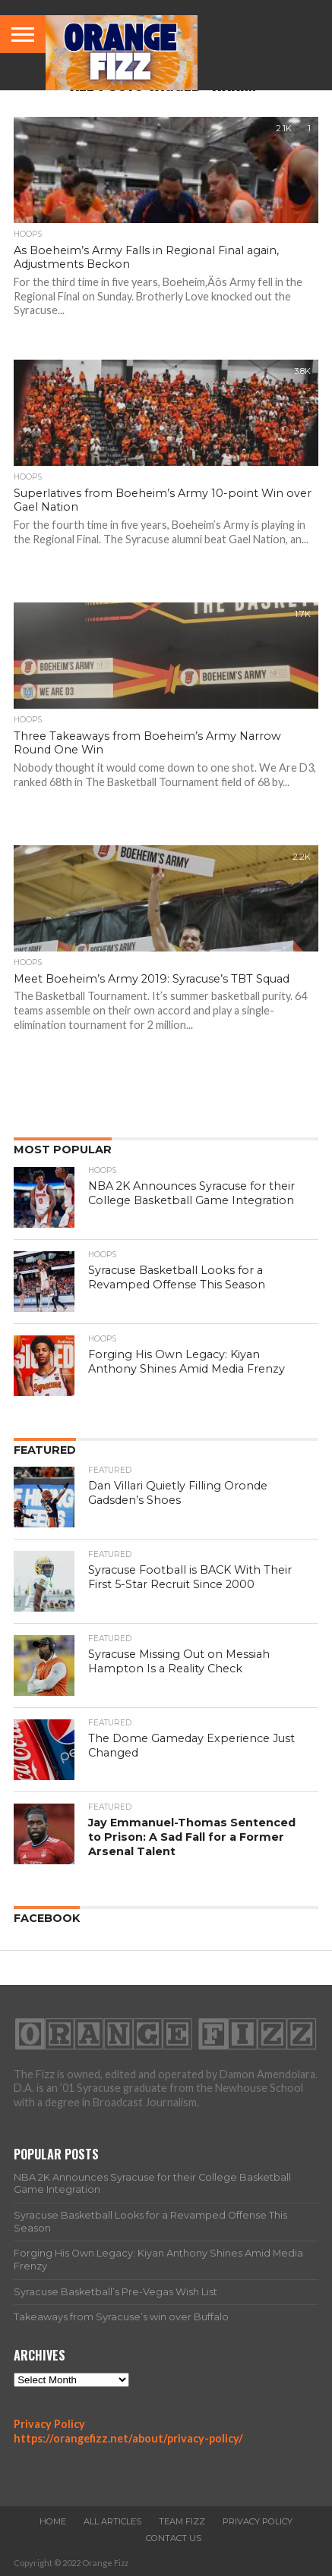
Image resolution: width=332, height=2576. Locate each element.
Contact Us (173, 2538)
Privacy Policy (49, 2423)
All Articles (112, 2521)
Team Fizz (182, 2521)
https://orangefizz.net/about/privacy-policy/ (128, 2438)
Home (53, 2521)
